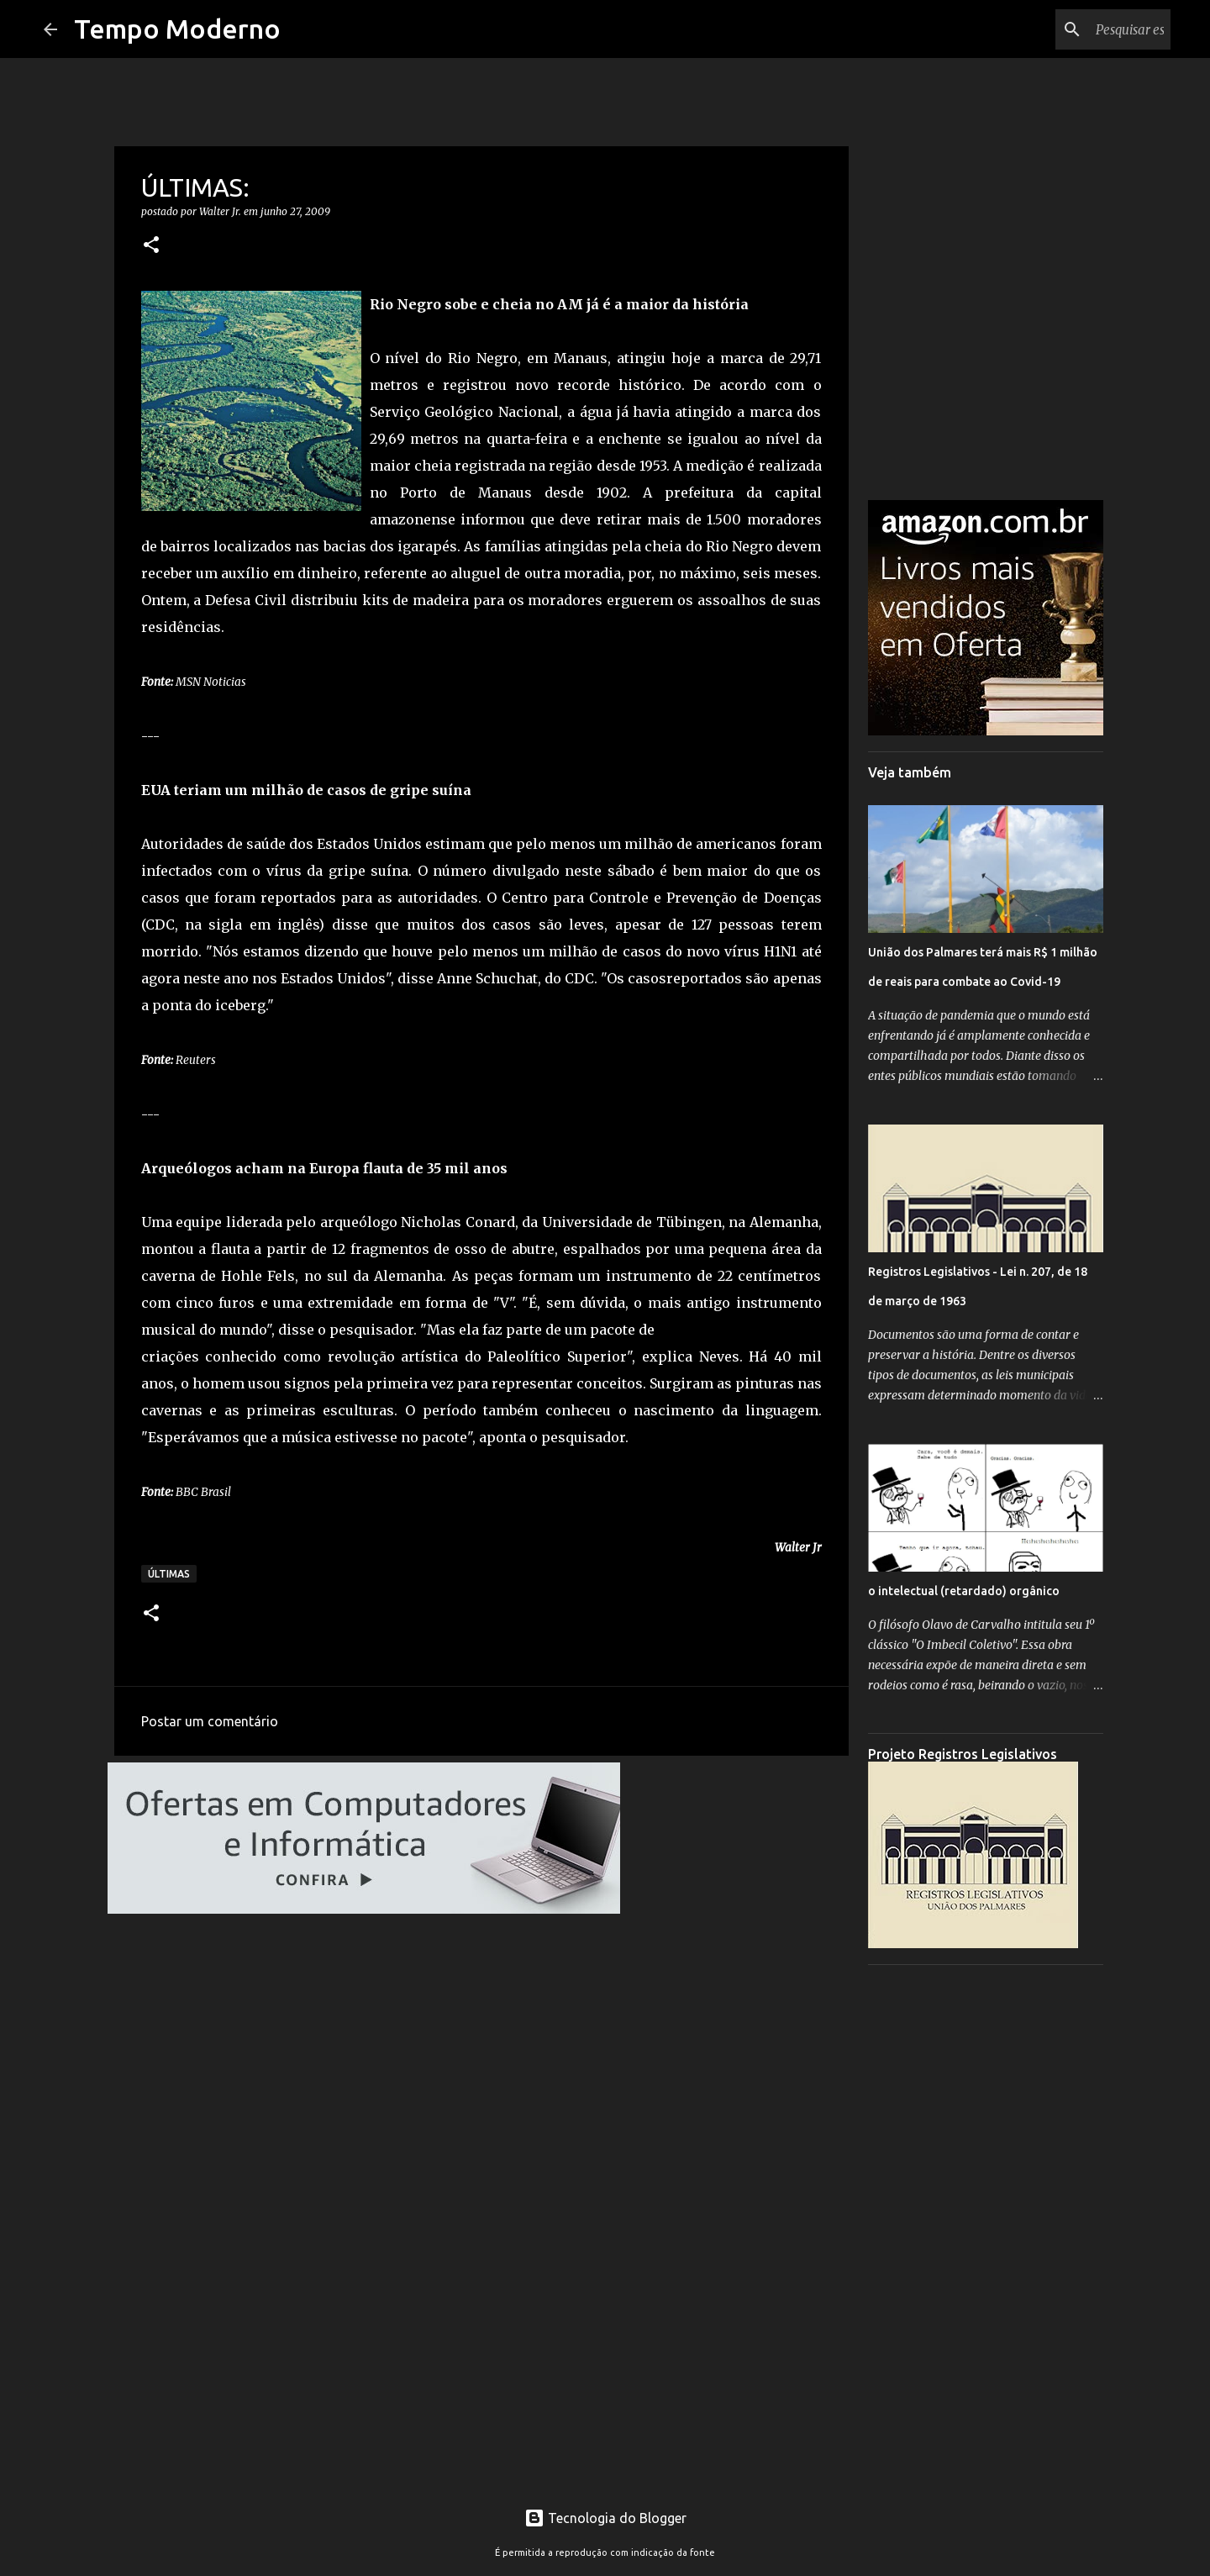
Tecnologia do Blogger (605, 2518)
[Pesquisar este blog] (1082, 29)
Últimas (169, 1573)
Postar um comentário (209, 1721)
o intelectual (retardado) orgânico (964, 1591)
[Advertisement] (985, 2230)
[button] (151, 245)
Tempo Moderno (177, 28)
